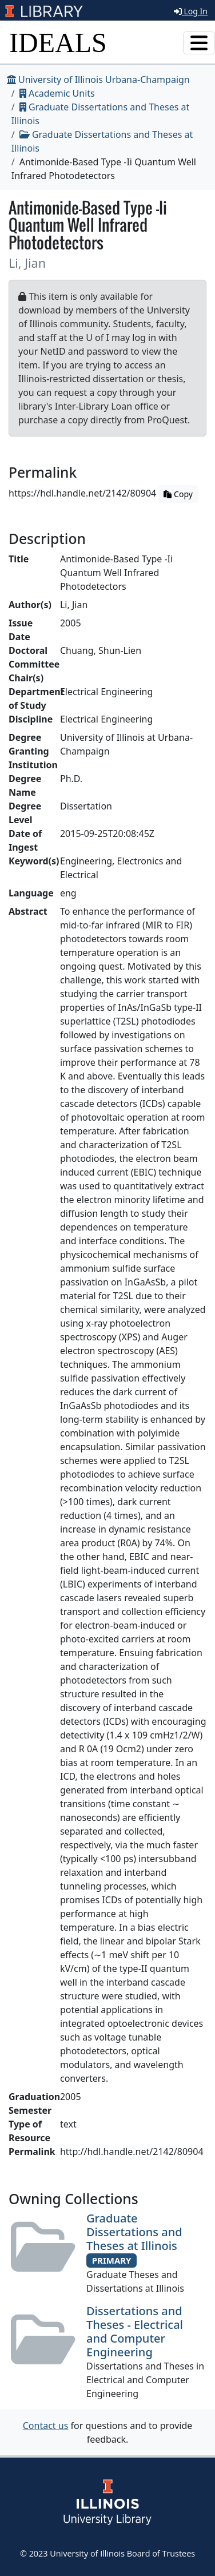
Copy (178, 494)
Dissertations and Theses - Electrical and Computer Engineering (134, 2331)
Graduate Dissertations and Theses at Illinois (134, 2231)
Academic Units (57, 93)
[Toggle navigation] (199, 42)
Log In (191, 11)
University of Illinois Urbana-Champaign (98, 79)
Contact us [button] (46, 2425)
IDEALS (58, 42)
